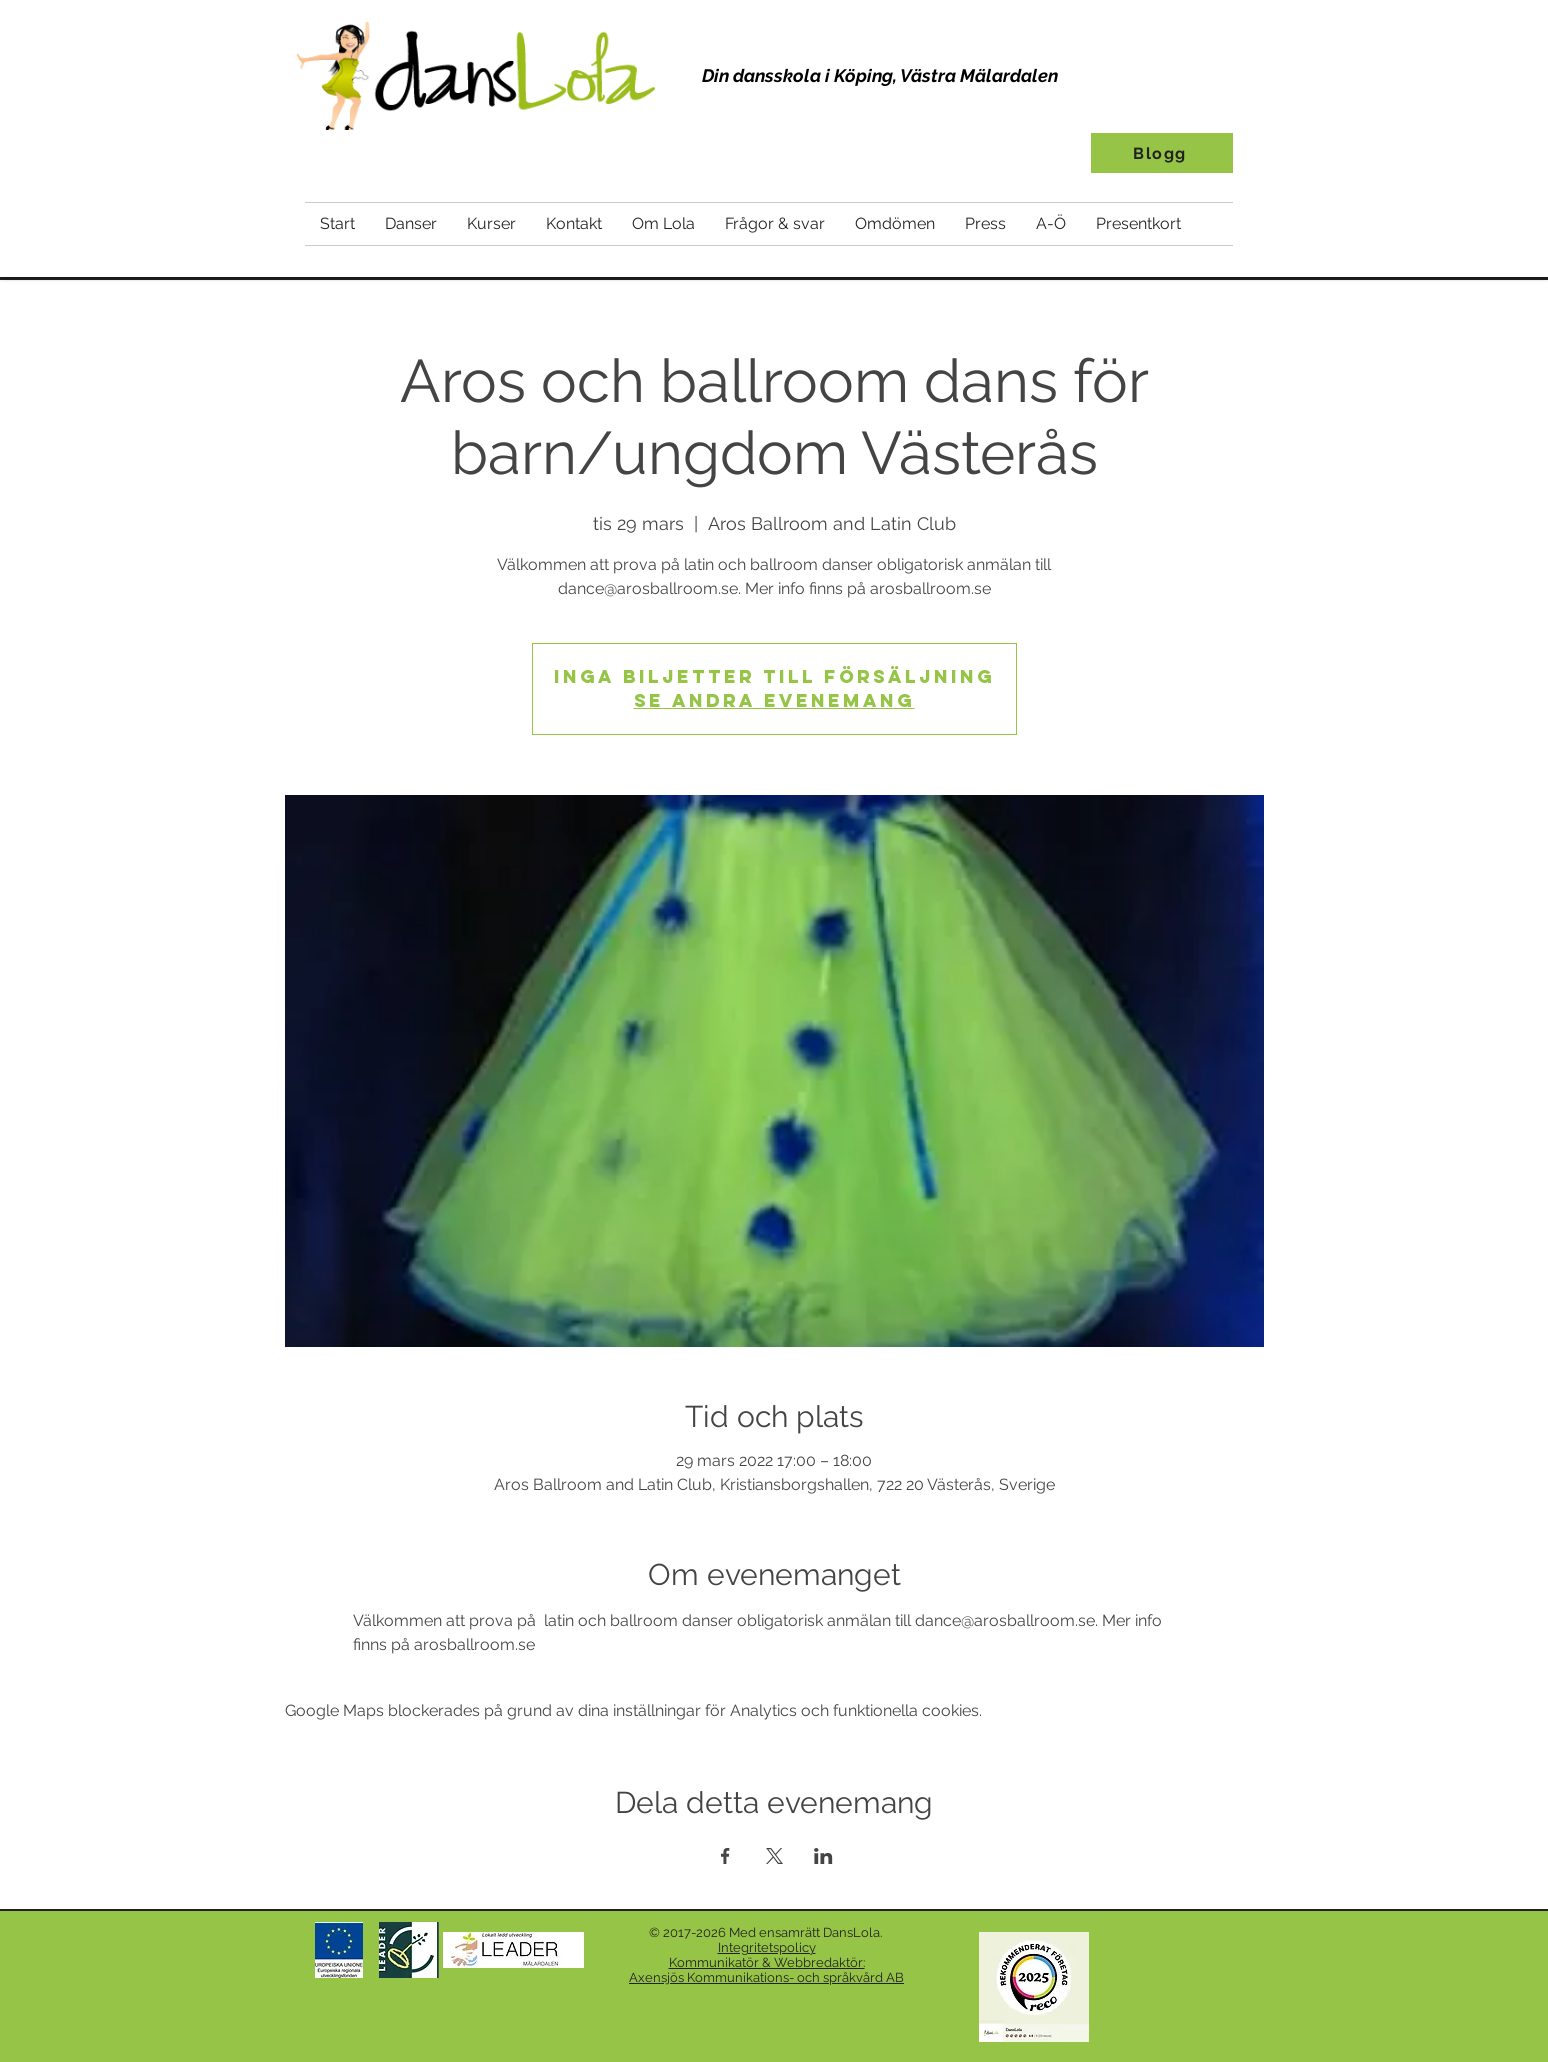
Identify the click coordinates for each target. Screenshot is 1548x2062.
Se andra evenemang (774, 700)
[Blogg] (1162, 153)
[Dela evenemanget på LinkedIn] (823, 1856)
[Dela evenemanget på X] (774, 1856)
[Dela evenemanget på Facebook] (725, 1856)
